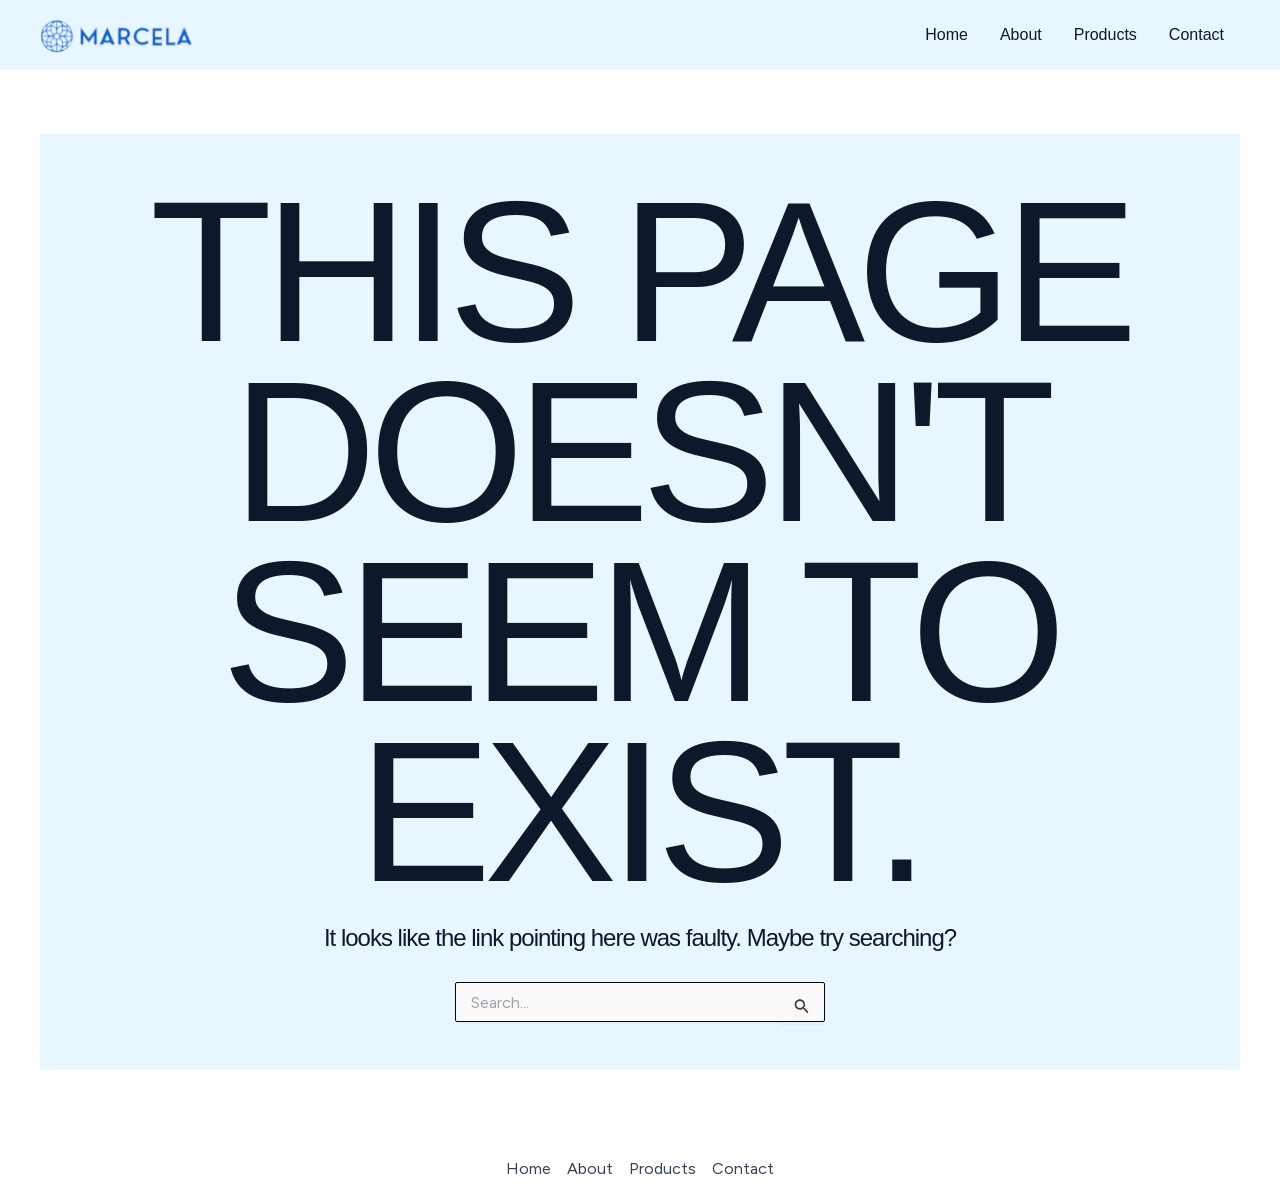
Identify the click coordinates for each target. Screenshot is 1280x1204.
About (1021, 34)
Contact (1196, 34)
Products (1105, 34)
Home (946, 34)
